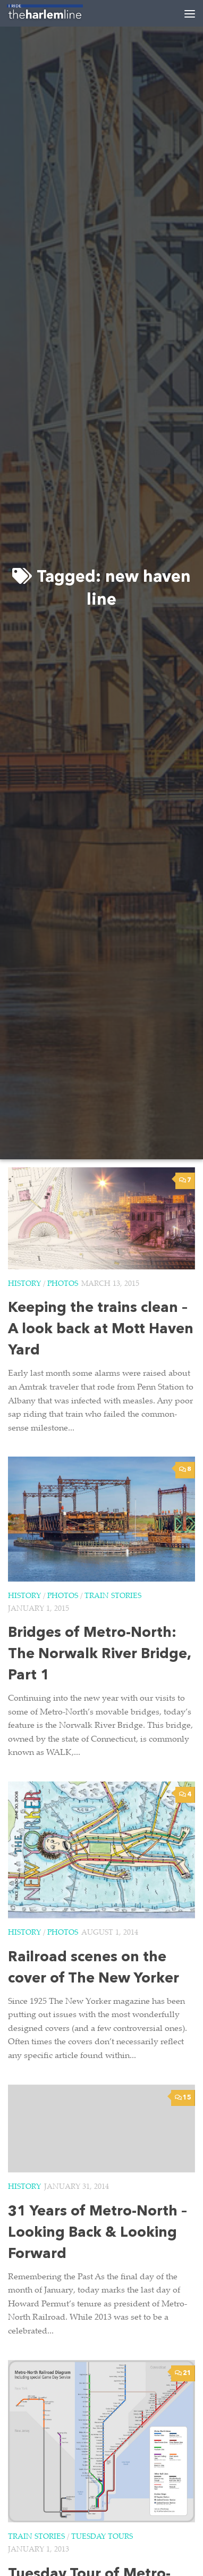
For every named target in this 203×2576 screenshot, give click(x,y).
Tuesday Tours (102, 2537)
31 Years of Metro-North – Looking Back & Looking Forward (97, 2233)
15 (183, 2097)
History (24, 1284)
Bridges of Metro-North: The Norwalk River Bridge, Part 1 (99, 1654)
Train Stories (112, 1596)
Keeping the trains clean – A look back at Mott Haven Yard (100, 1329)
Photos (62, 1284)
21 (183, 2373)
